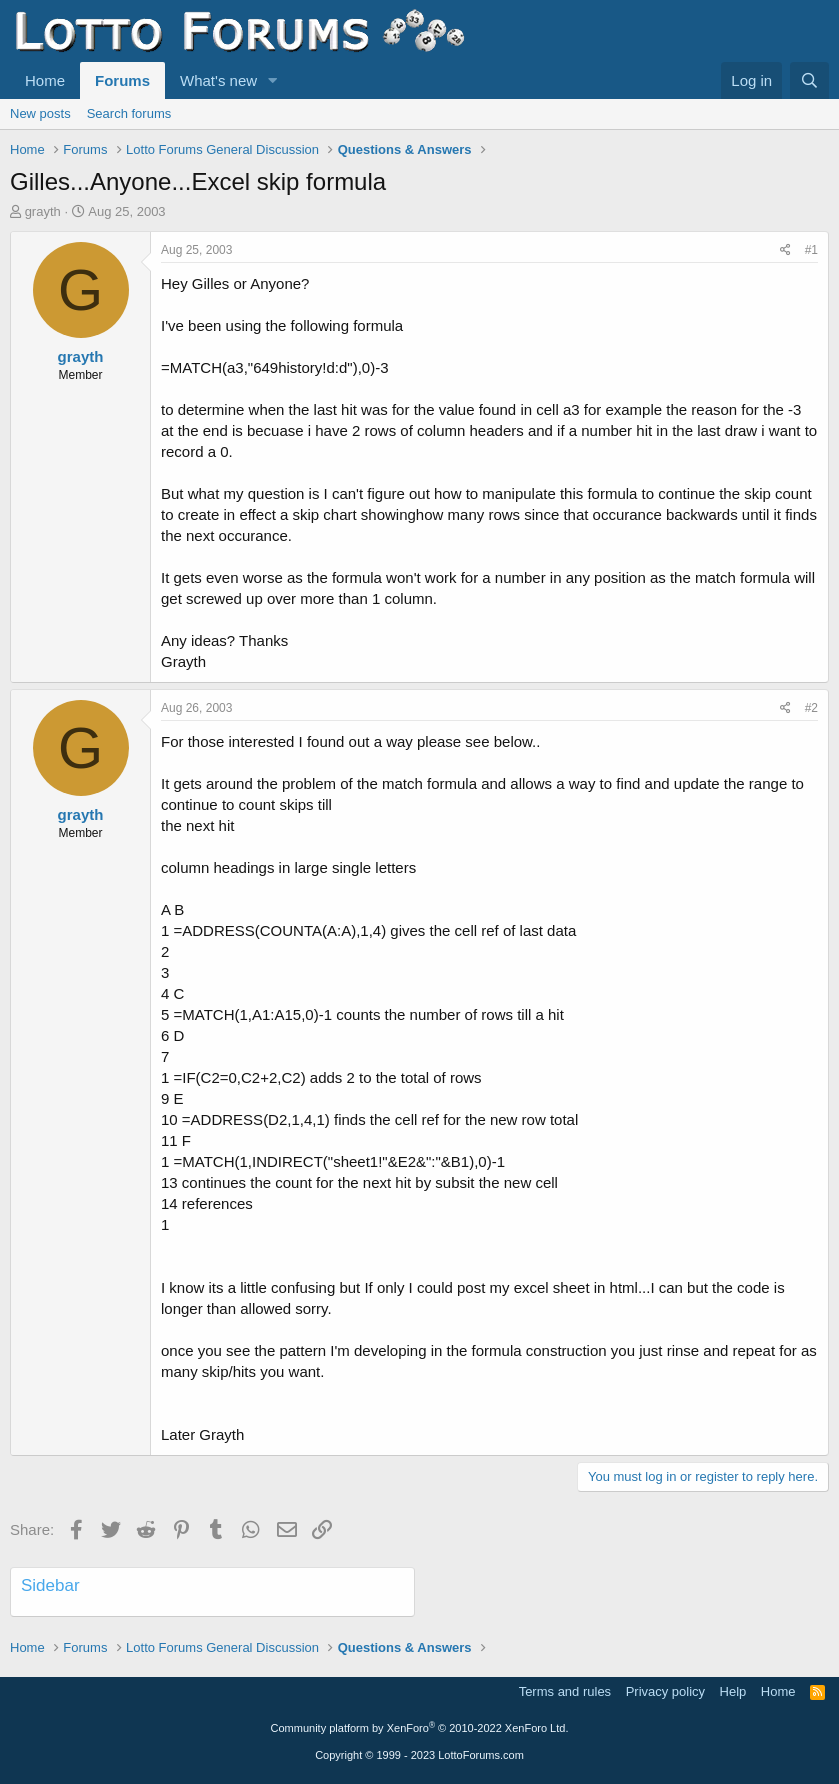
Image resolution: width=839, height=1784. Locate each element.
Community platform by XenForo (420, 1728)
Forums (122, 80)
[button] (273, 80)
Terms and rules (565, 1691)
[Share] (785, 250)
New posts (40, 113)
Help (733, 1691)
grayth (43, 211)
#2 (811, 708)
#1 (811, 250)
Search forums (129, 113)
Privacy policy (665, 1691)
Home (45, 80)
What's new (218, 80)
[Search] (809, 80)
